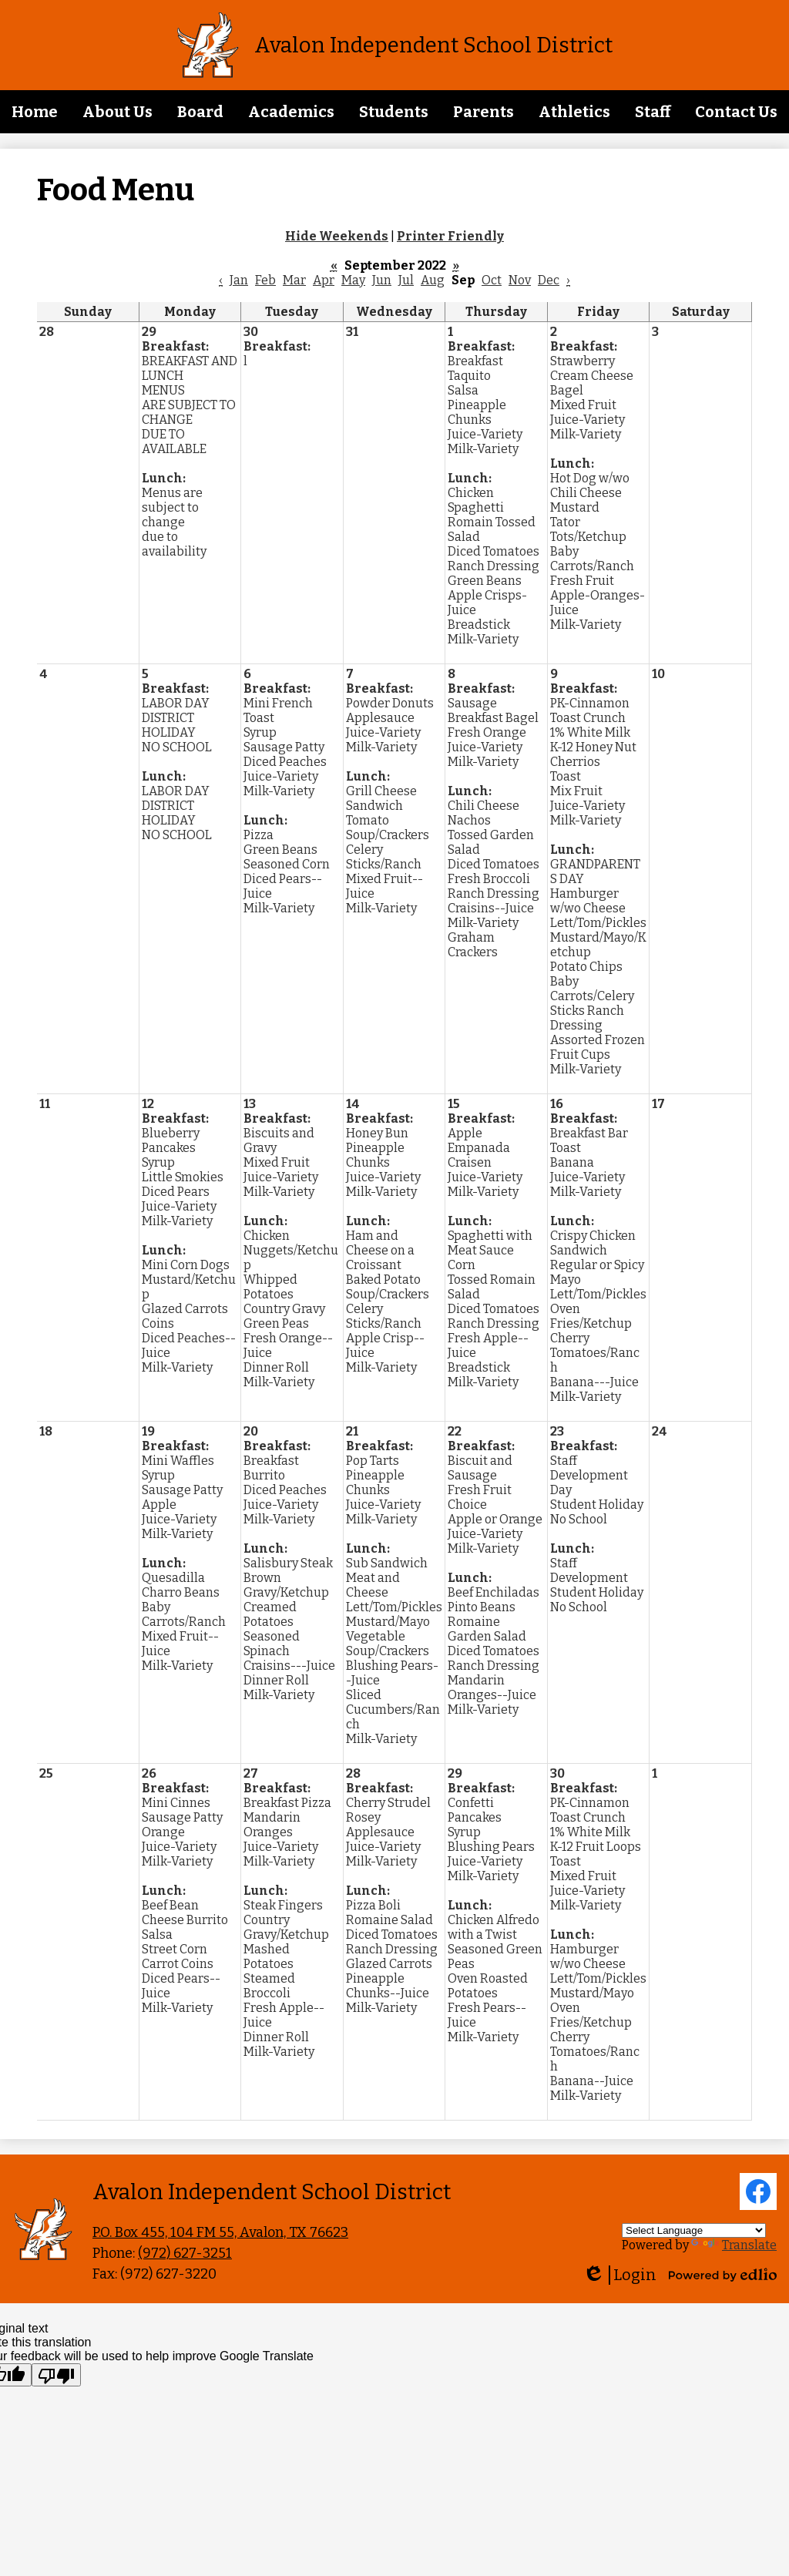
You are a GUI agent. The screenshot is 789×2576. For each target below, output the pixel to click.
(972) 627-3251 (185, 2253)
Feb (265, 280)
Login (619, 2275)
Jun (381, 280)
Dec (548, 280)
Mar (294, 280)
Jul (406, 280)
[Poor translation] (56, 2374)
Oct (492, 280)
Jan (239, 280)
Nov (520, 280)
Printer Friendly (450, 236)
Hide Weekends (336, 236)
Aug (433, 280)
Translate (734, 2245)
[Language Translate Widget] (694, 2230)
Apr (323, 280)
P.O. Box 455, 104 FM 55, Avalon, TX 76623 (220, 2232)
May (353, 280)
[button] (117, 111)
